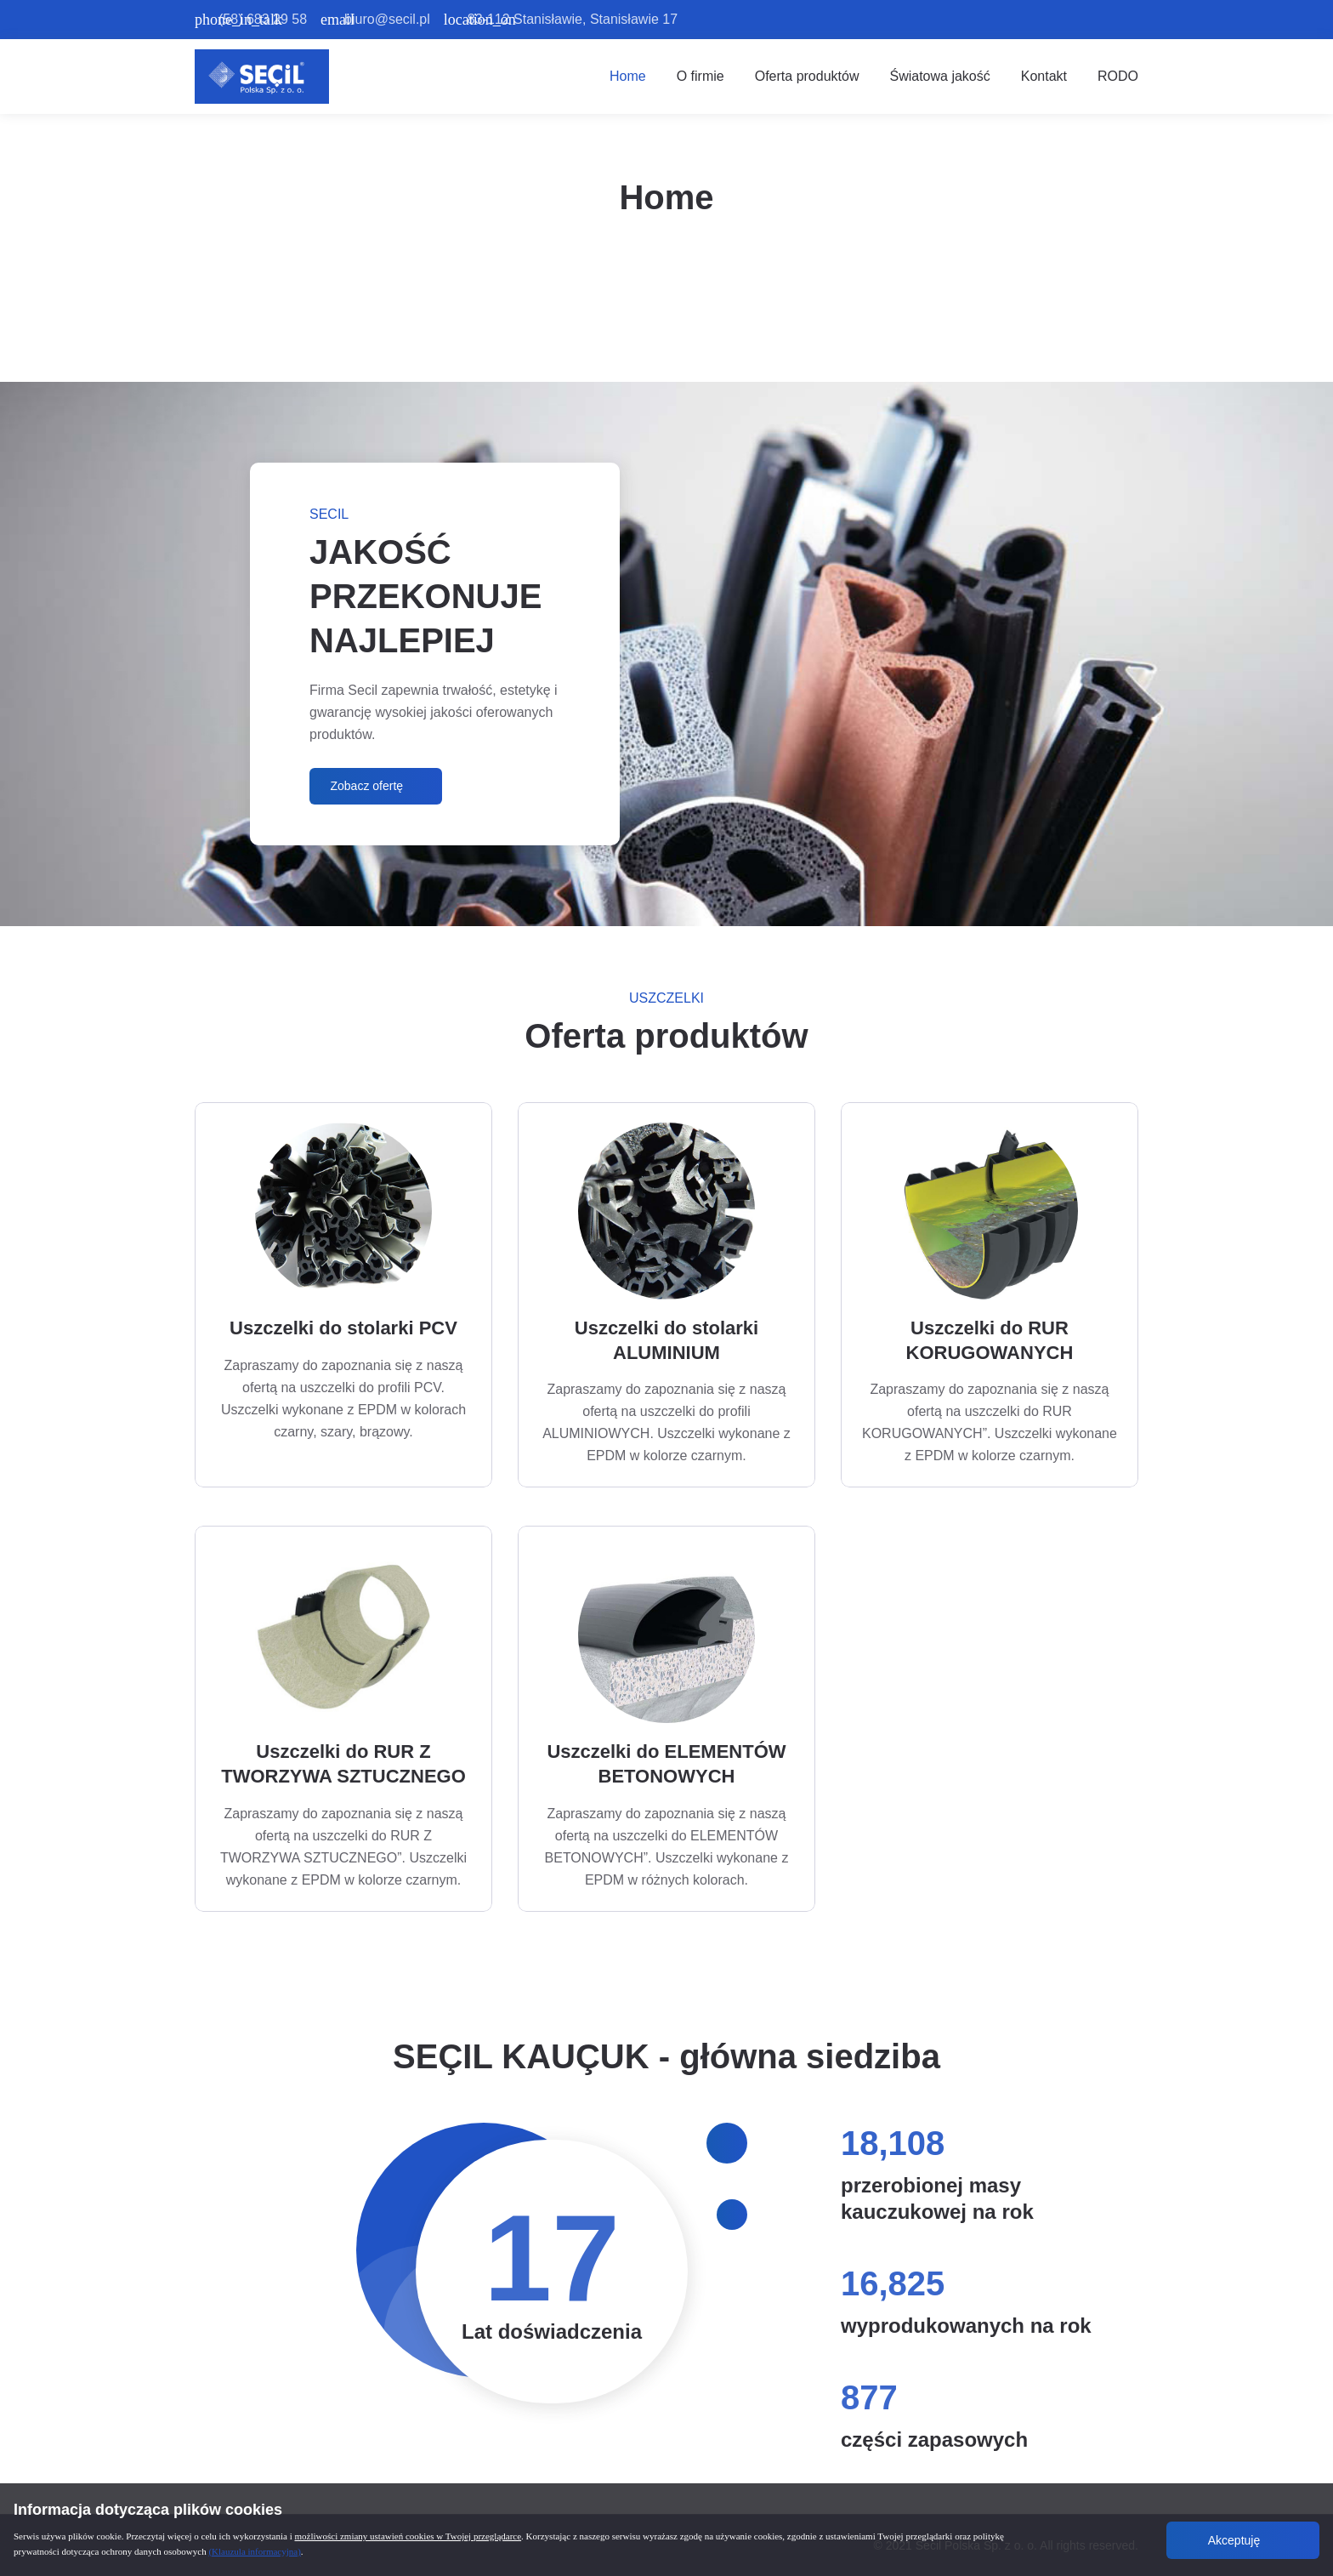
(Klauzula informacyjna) (254, 2551)
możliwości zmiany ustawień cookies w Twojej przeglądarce (408, 2536)
